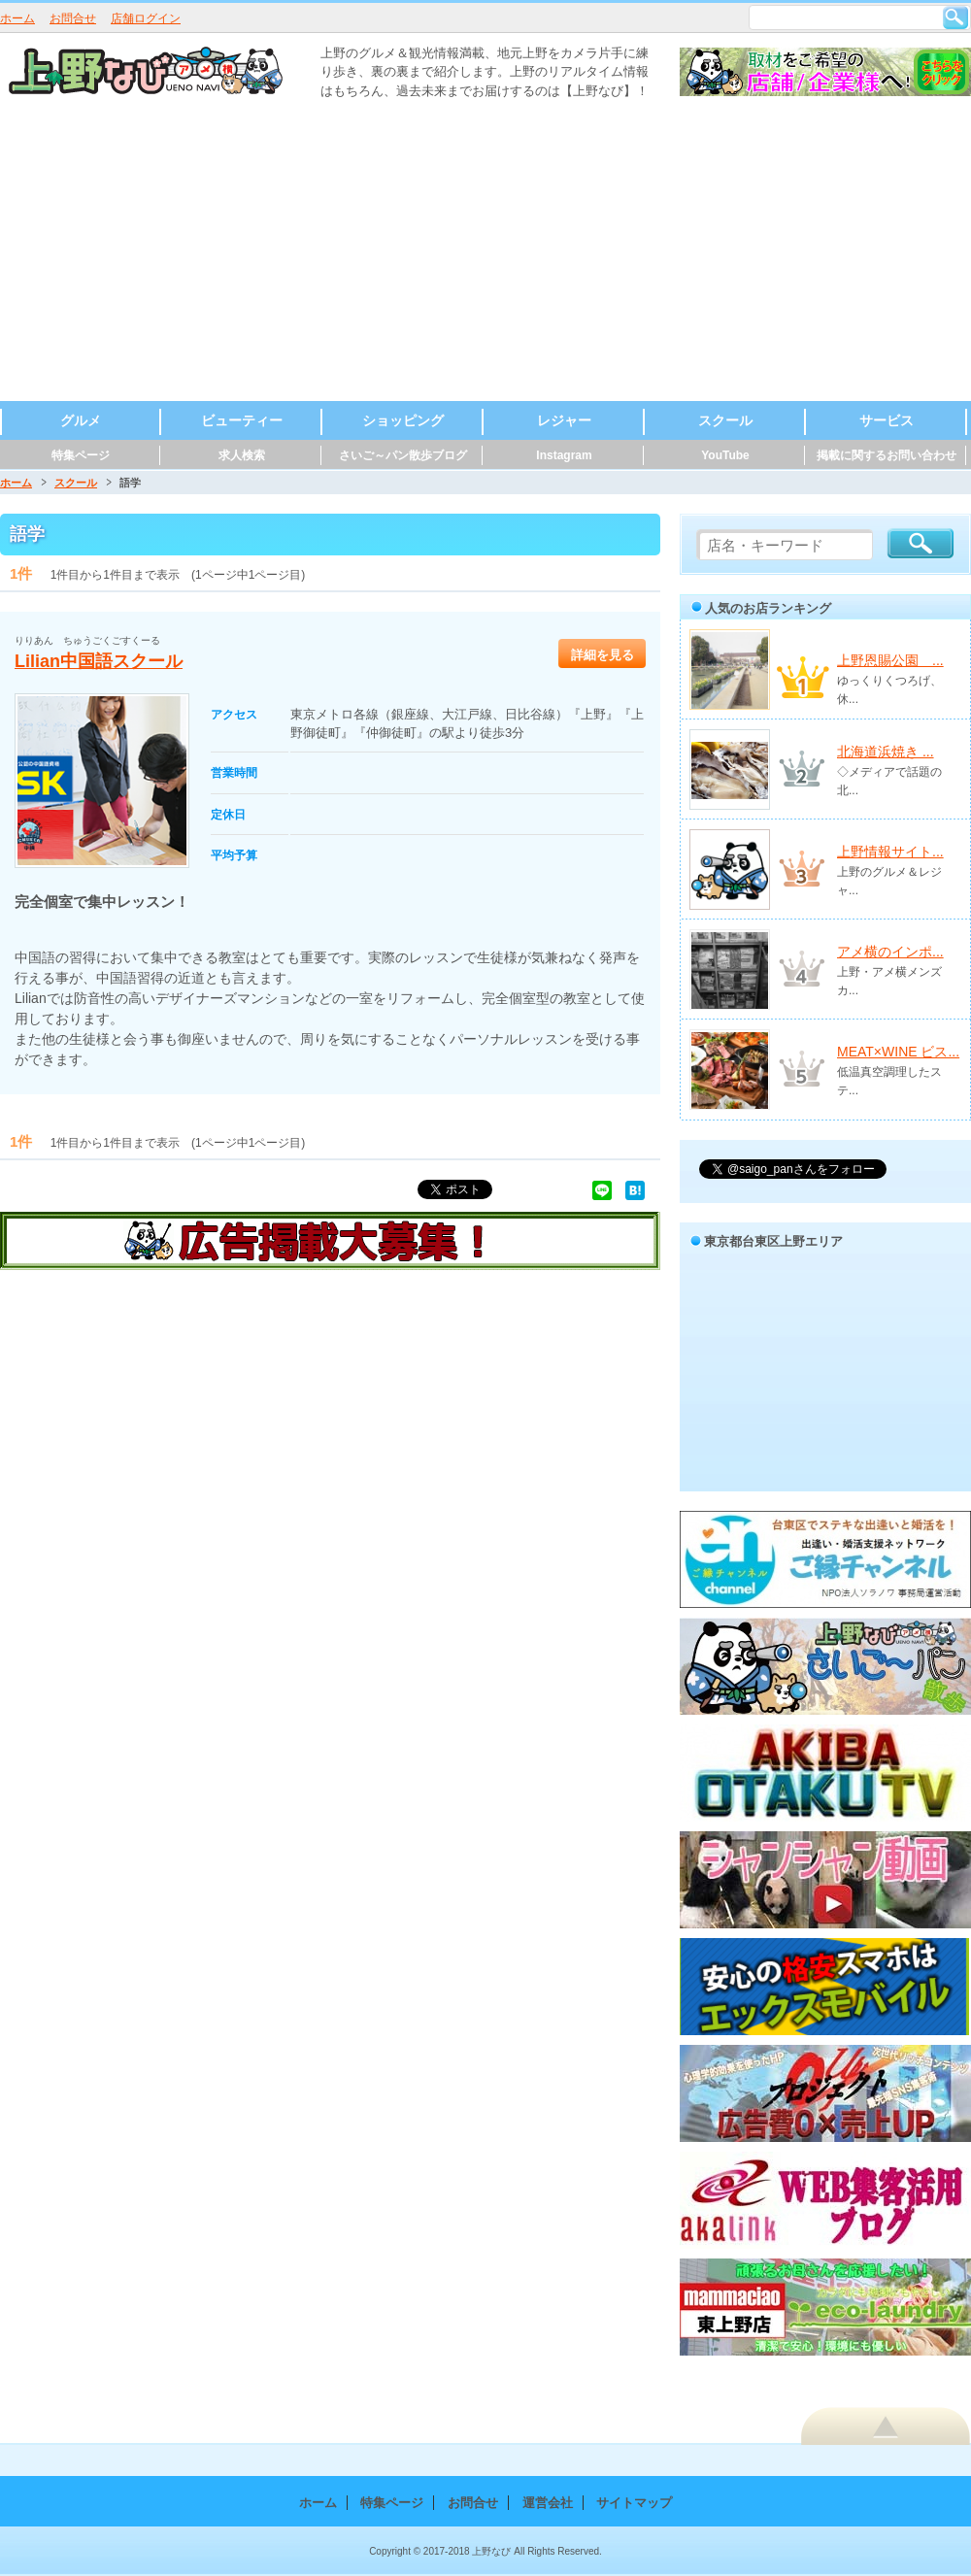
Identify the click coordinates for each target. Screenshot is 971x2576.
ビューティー (242, 420)
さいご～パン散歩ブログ (403, 455)
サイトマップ (634, 2502)
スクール (725, 420)
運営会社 (547, 2502)
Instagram (563, 455)
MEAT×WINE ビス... (898, 1051)
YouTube (725, 455)
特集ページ (80, 455)
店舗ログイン (146, 18)
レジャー (564, 420)
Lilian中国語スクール (99, 661)
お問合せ (73, 18)
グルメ (80, 420)
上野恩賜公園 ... (890, 660)
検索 (955, 17)
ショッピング (403, 420)
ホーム (17, 18)
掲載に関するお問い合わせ (886, 455)
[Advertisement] (486, 255)
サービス (886, 420)
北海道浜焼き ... (885, 751)
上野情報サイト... (890, 851)
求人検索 (241, 455)
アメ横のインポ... (890, 951)
